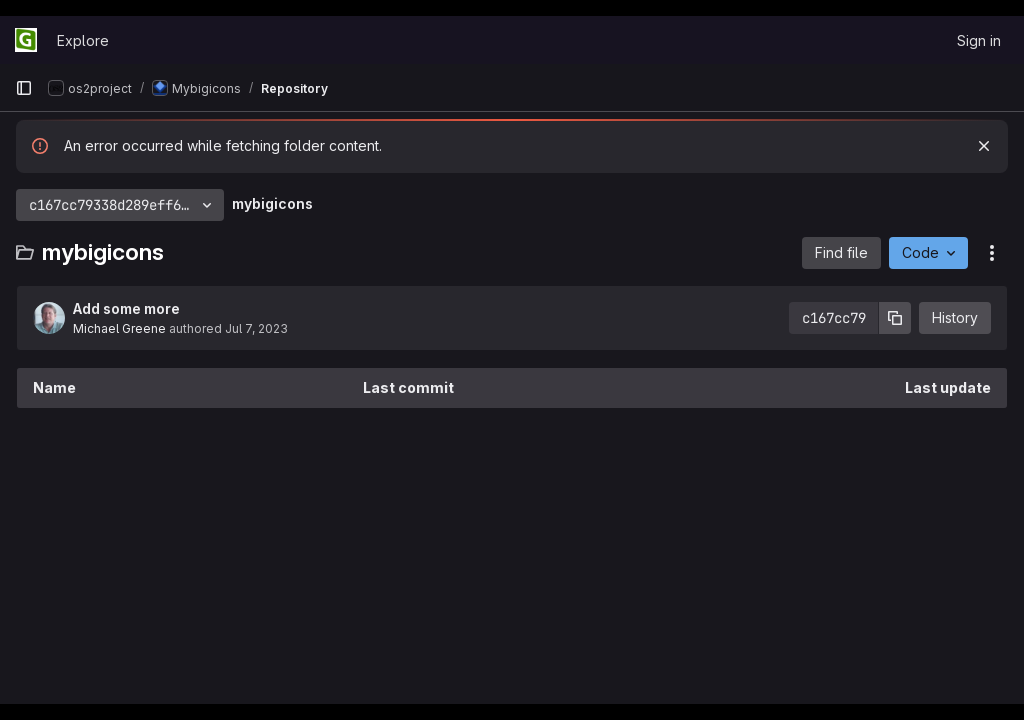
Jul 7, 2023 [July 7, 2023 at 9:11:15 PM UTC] (256, 328)
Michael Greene (119, 328)
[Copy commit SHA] (895, 318)
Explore (83, 40)
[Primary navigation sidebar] (24, 88)
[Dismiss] (984, 146)
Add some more (126, 308)
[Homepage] (26, 40)
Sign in (979, 40)
